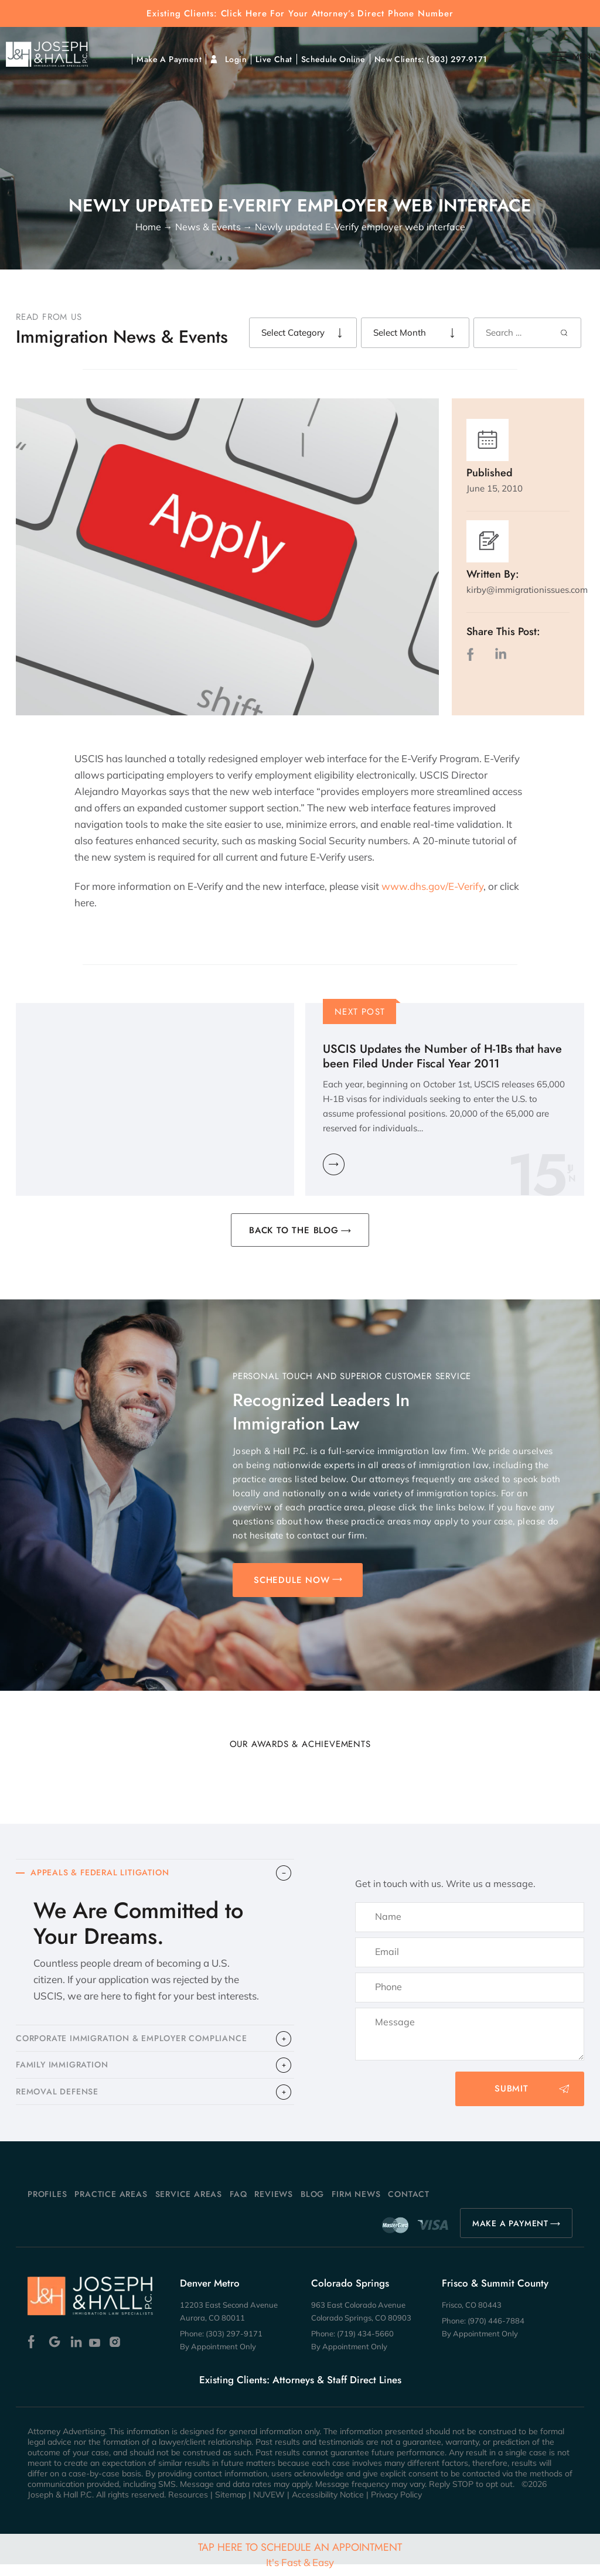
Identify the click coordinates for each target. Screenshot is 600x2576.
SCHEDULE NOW (292, 1580)
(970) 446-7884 (496, 2332)
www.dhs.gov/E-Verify (432, 886)
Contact (408, 2206)
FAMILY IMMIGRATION (65, 2072)
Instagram (116, 2353)
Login (236, 59)
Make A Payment (169, 59)
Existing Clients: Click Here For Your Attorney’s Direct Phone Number (299, 13)
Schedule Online (333, 59)
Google (55, 2353)
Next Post (360, 1011)
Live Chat (273, 59)
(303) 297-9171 (457, 59)
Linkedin (75, 2353)
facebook (472, 654)
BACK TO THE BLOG (294, 1230)
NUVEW (269, 2506)
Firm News (356, 2206)
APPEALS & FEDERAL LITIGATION (104, 1874)
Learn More (334, 1164)
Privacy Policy (396, 2506)
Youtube (96, 2353)
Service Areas (188, 2206)
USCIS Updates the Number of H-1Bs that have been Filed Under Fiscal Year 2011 (442, 1056)
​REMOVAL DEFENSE (60, 2102)
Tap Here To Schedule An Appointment (300, 2554)
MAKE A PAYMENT (510, 2235)
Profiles (47, 2206)
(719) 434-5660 (365, 2345)
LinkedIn (500, 654)
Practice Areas (110, 2206)
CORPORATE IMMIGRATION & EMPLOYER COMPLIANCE (140, 2042)
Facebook (34, 2353)
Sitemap (230, 2506)
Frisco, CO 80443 (472, 2316)
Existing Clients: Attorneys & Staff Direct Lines (300, 2391)
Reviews (273, 2206)
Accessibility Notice (328, 2506)
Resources (188, 2506)
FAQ (238, 2206)
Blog (312, 2206)
